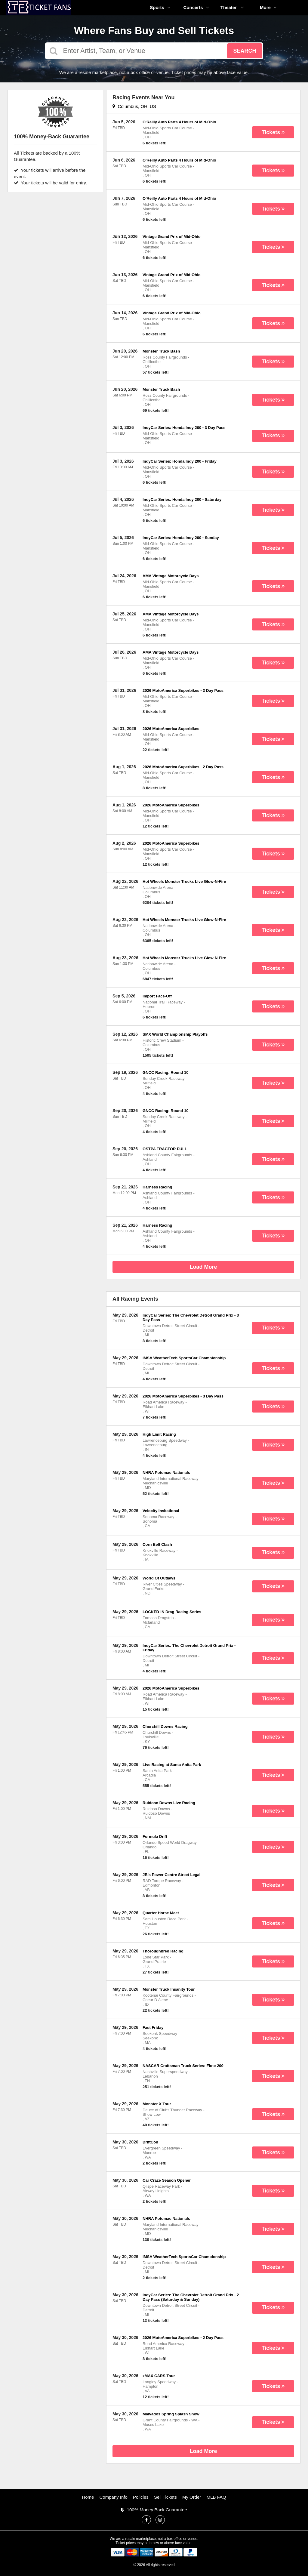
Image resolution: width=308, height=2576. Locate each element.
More (268, 7)
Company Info (114, 2497)
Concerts (196, 7)
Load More (203, 1267)
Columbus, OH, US (134, 106)
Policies (141, 2497)
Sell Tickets (165, 2497)
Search (244, 51)
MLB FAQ (216, 2497)
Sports (160, 7)
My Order (191, 2497)
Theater (232, 7)
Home (88, 2497)
